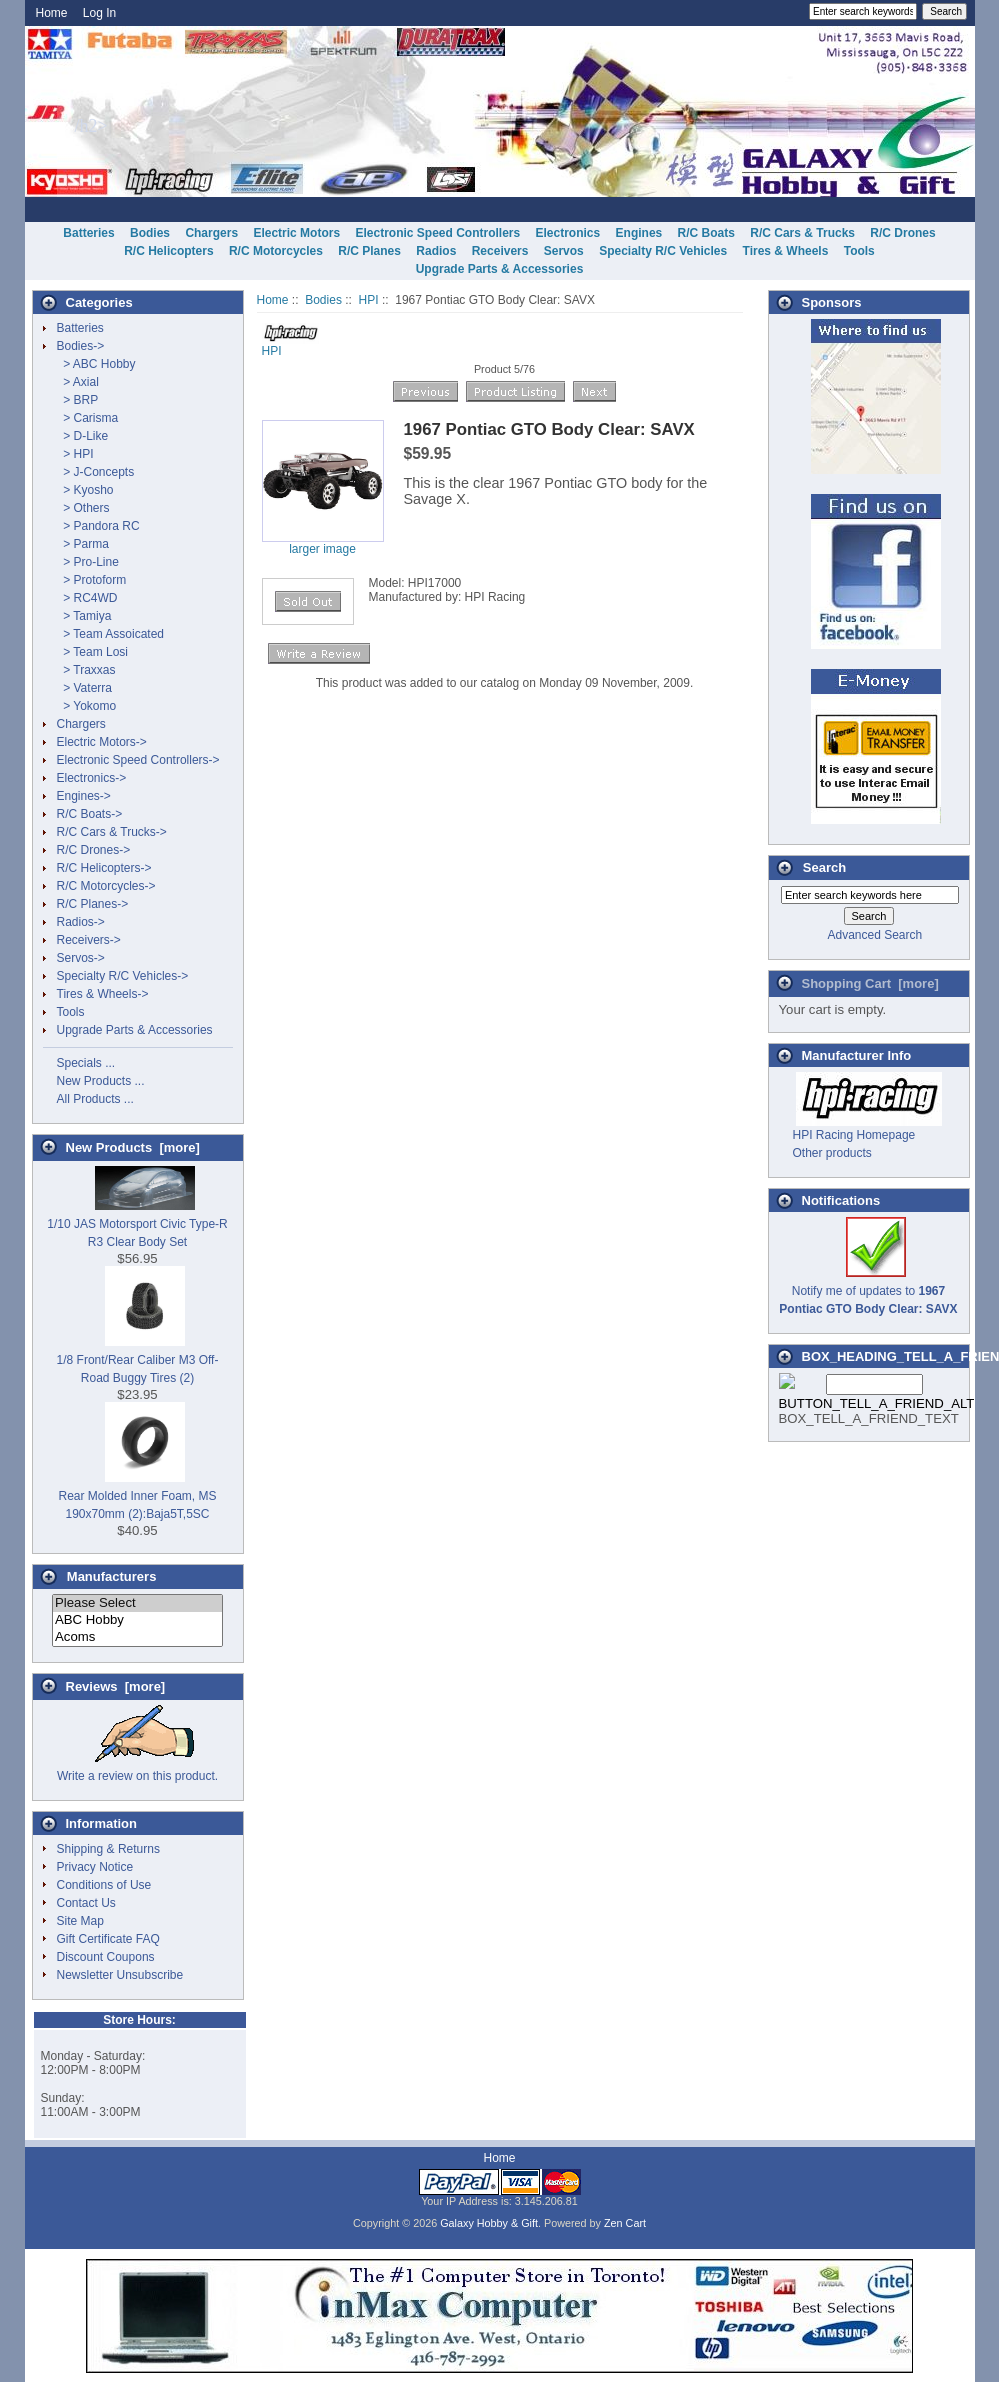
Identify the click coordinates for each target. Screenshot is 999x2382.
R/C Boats (706, 233)
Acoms (137, 1637)
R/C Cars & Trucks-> (112, 832)
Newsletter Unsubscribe (120, 1975)
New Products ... (101, 1081)
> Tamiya (84, 616)
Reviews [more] (116, 1686)
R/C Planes (369, 251)
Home (52, 13)
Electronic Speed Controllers (437, 233)
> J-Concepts (96, 472)
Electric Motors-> (102, 742)
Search (824, 867)
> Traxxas (86, 670)
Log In (99, 13)
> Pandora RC (98, 526)
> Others (83, 508)
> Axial (78, 382)
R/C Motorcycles (276, 251)
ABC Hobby (137, 1620)
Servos (564, 251)
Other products (832, 1153)
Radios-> (81, 922)
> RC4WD (87, 598)
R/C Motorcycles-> (106, 886)
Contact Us (86, 1903)
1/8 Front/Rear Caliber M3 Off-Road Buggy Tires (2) (138, 1360)
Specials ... (86, 1063)
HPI (369, 300)
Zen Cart (625, 2223)
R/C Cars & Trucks (802, 233)
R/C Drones (902, 233)
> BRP (78, 400)
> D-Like (83, 436)
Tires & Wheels (786, 251)
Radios (436, 251)
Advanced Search (874, 935)
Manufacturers (112, 1576)
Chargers (211, 233)
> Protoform (92, 580)
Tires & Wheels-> (103, 994)
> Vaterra (84, 688)
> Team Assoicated (111, 634)
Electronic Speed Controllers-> (138, 760)
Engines (639, 233)
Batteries (88, 233)
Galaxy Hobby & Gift (489, 2223)
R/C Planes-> (93, 904)
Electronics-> (92, 778)
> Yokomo (87, 706)
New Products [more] (133, 1147)
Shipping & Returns (108, 1849)
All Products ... (95, 1099)
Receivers (500, 251)
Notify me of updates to (868, 1291)
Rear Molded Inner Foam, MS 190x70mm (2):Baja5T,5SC (137, 1496)
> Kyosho (85, 490)
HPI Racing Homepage (854, 1135)
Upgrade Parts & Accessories (500, 269)
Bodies (323, 300)
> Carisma (88, 418)
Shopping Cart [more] (870, 983)
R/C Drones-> (94, 850)
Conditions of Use (104, 1885)
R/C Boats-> (90, 814)
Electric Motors (296, 233)
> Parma (83, 544)
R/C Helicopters (168, 251)
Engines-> (84, 796)
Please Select (137, 1603)
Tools (859, 251)
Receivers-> (89, 940)
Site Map (80, 1921)
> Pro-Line (88, 562)
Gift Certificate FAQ (108, 1939)
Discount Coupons (106, 1957)
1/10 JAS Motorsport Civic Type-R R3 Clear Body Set (137, 1224)
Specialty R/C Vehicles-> (123, 976)
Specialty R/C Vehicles (663, 251)
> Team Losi (92, 652)
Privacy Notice (95, 1867)
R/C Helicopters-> (104, 868)
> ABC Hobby (96, 364)
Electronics (568, 233)
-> (81, 346)
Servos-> (81, 958)
